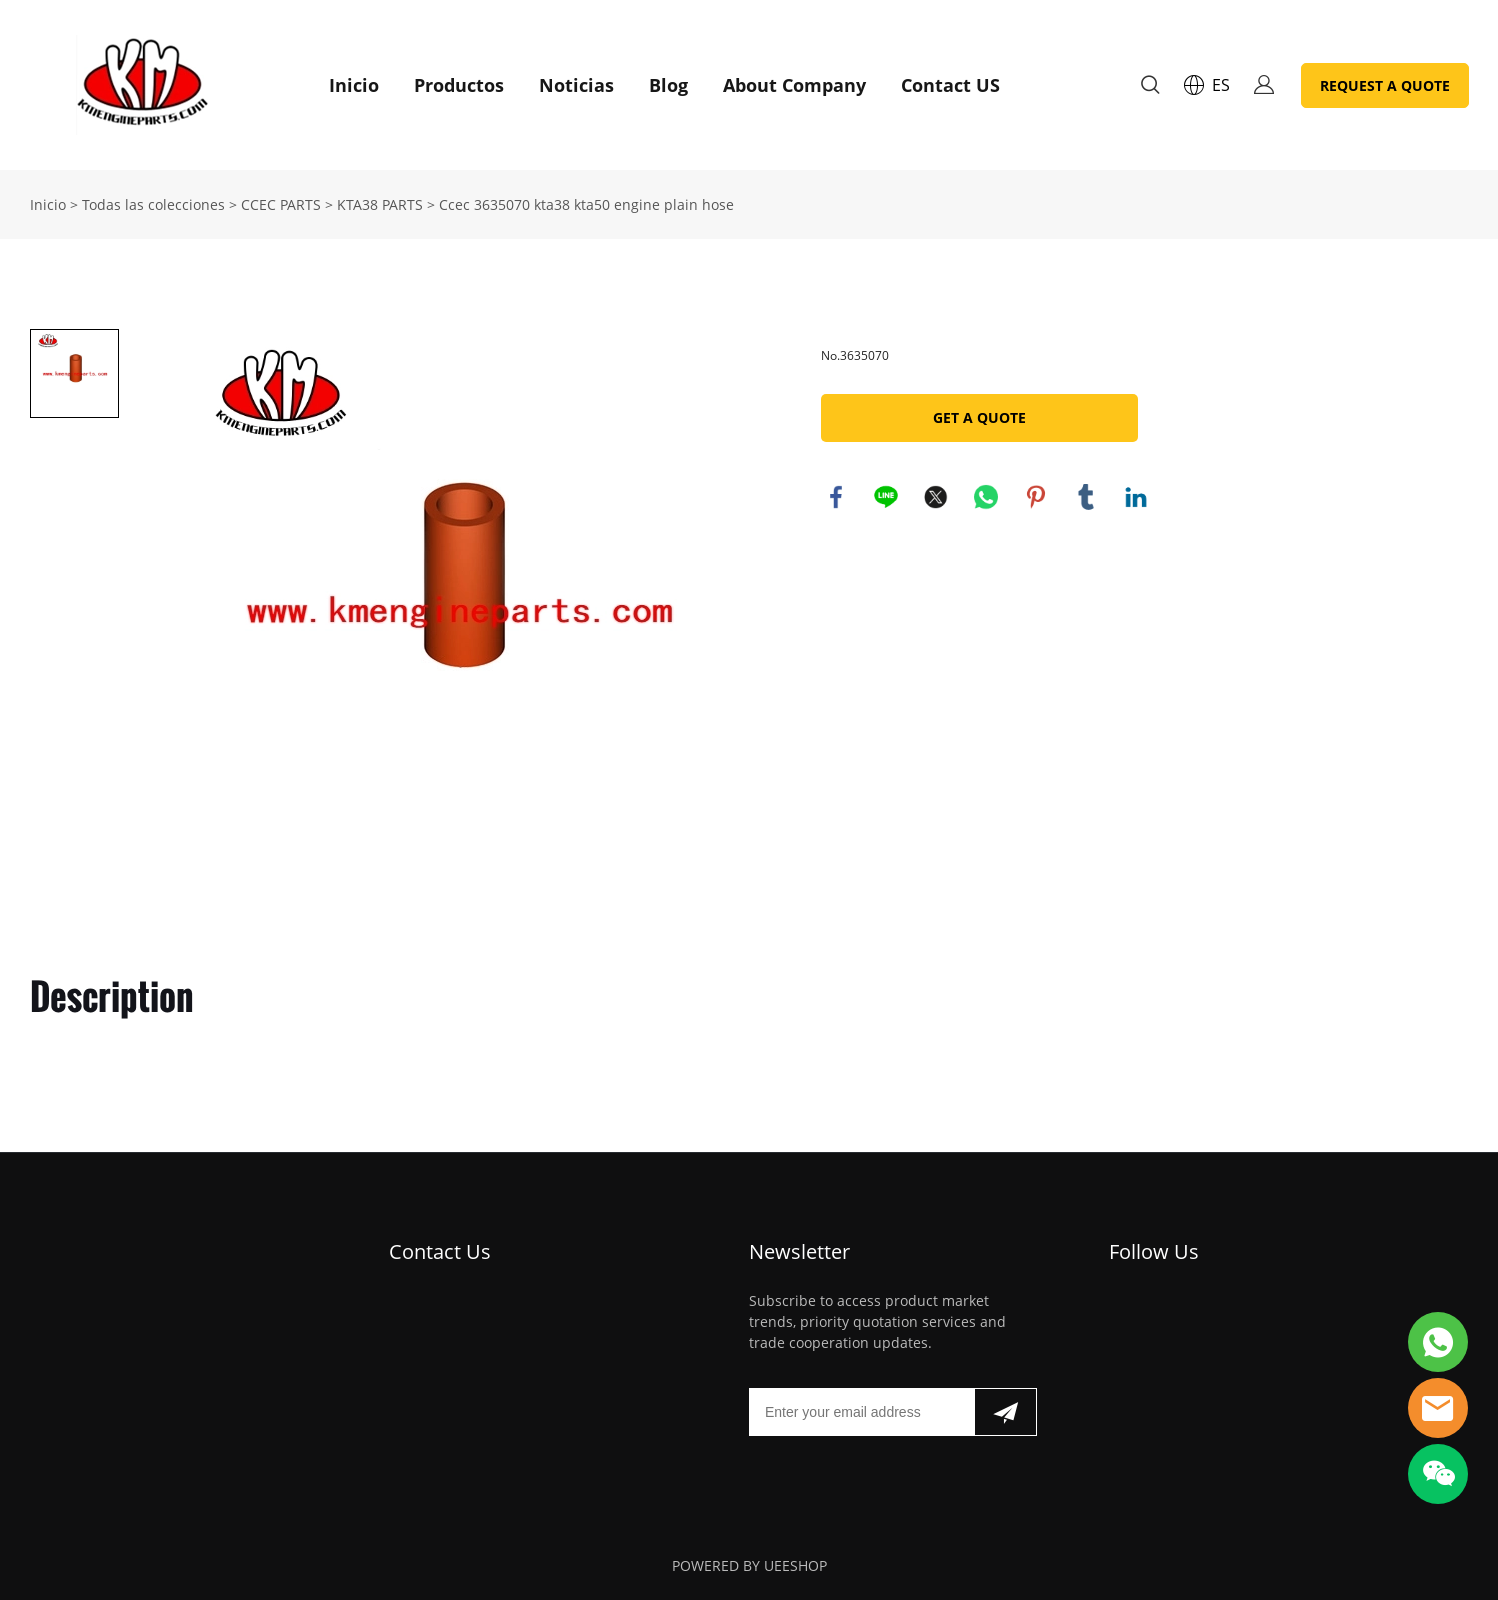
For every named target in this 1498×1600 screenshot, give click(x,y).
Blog (668, 85)
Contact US (950, 85)
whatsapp (986, 497)
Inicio (354, 85)
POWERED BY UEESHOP (749, 1565)
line (886, 497)
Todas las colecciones (153, 204)
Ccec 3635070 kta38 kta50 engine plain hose (586, 204)
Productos (459, 85)
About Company (794, 85)
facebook (836, 497)
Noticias (576, 85)
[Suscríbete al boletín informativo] (1005, 1412)
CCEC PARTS (281, 204)
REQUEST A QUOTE (1385, 85)
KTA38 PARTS (380, 204)
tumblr (1086, 497)
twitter (936, 497)
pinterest (1036, 497)
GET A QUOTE (979, 417)
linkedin (1136, 497)
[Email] (861, 1412)
